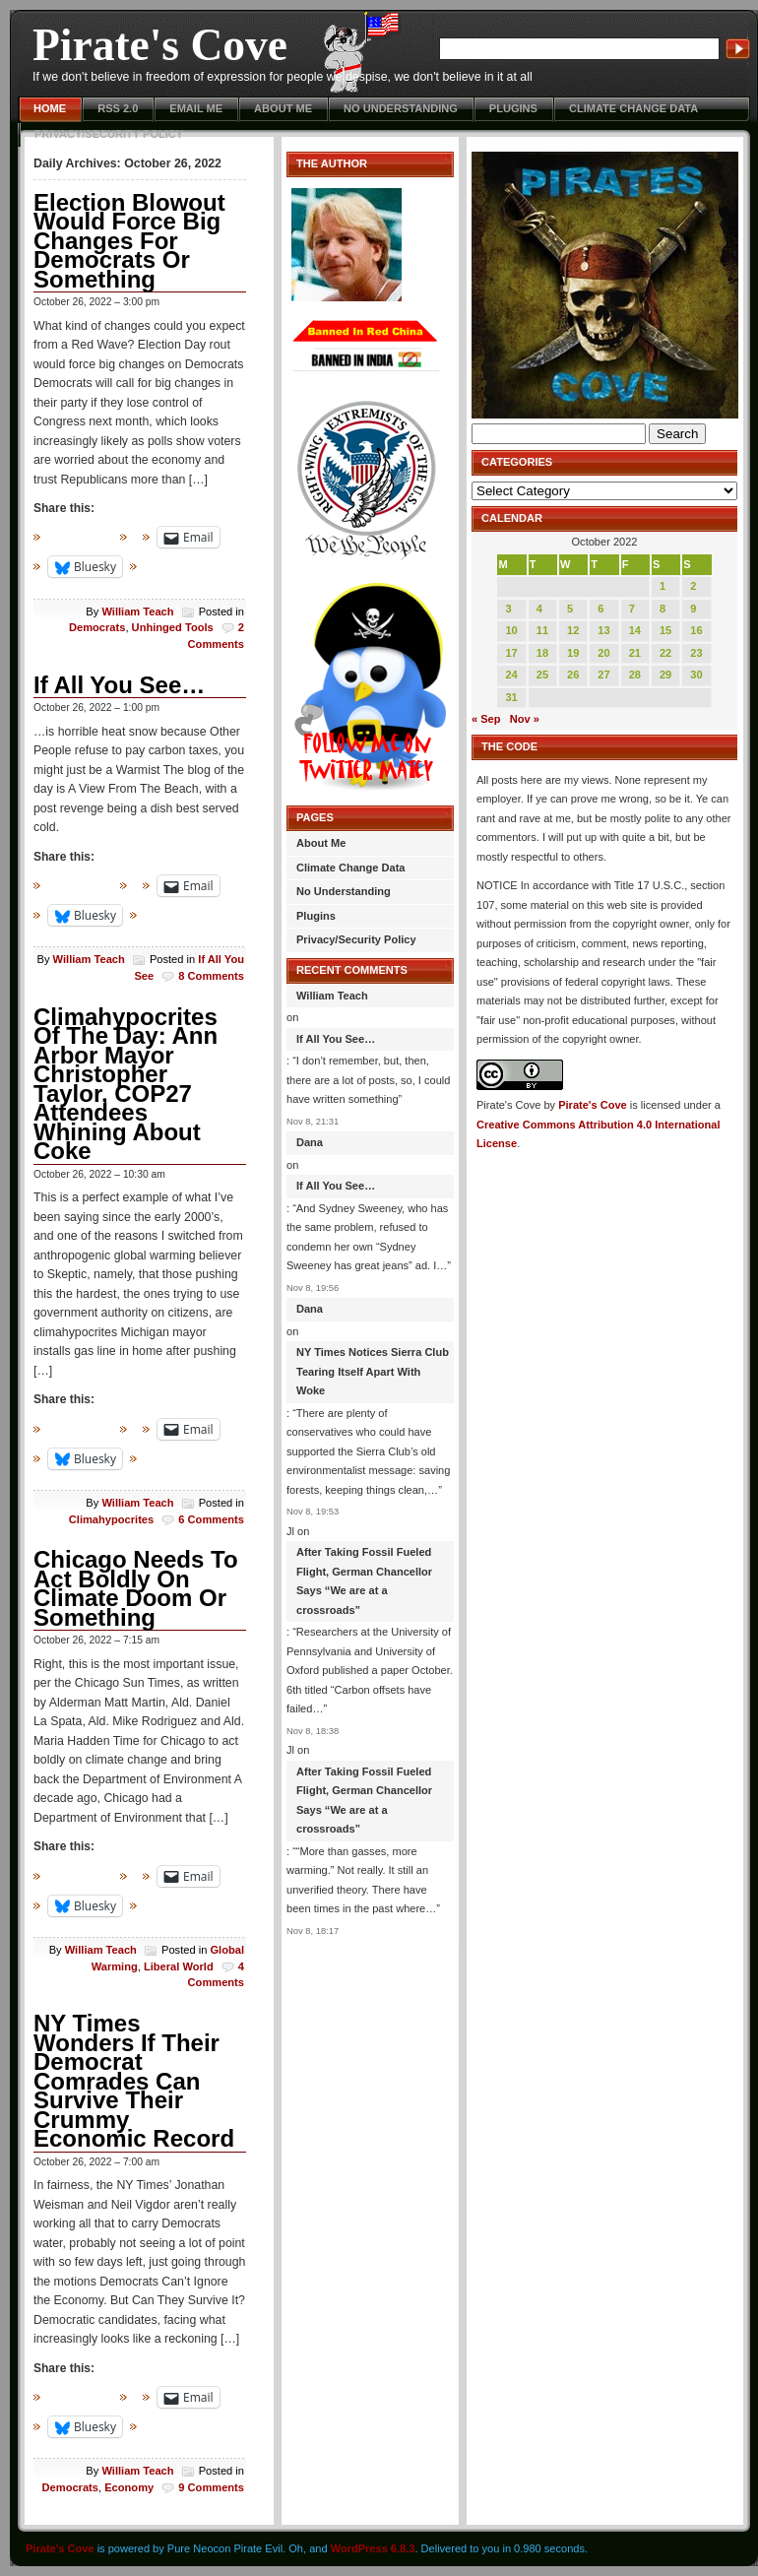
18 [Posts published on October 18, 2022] (542, 653)
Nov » (524, 719)
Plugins (513, 108)
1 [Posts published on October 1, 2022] (662, 586)
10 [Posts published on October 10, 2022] (511, 630)
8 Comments (211, 976)
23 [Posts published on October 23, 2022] (696, 653)
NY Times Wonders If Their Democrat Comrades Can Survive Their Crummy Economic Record (133, 2081)
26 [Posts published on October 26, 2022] (573, 674)
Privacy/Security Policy (108, 134)
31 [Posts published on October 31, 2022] (511, 697)
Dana (309, 1142)
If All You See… (119, 685)
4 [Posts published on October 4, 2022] (539, 608)
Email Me (195, 108)
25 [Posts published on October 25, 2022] (542, 674)
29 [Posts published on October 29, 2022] (665, 674)
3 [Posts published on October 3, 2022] (508, 608)
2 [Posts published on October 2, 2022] (693, 586)
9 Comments (211, 2487)
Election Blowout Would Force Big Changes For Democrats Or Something (129, 240)
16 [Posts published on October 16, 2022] (696, 630)
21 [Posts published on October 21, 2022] (635, 653)
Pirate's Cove (159, 45)
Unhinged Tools (173, 627)
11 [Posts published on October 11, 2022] (542, 630)
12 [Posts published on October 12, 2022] (573, 630)
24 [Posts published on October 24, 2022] (511, 674)
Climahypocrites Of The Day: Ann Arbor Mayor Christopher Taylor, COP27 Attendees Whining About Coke (125, 1084)
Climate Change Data (633, 108)
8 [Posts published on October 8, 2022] (662, 608)
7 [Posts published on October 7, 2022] (632, 608)
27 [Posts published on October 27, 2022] (603, 674)
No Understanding (401, 108)
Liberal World (179, 1966)
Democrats (97, 627)
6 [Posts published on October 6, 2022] (600, 608)
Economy (129, 2487)
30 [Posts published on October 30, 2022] (696, 674)
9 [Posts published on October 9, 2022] (693, 608)
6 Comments (211, 1519)
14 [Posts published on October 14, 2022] (635, 630)
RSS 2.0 (117, 108)
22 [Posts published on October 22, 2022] (665, 653)
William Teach (137, 611)
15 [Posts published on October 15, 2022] (665, 630)
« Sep (486, 719)
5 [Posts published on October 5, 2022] (570, 608)
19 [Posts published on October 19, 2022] (573, 653)
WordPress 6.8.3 (373, 2548)
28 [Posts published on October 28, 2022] (635, 674)
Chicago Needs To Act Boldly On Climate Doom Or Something (135, 1588)
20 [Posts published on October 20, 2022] (603, 653)
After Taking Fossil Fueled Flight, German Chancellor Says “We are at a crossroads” (364, 1581)
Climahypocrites (111, 1519)
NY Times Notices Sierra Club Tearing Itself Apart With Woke (372, 1371)
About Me (283, 108)
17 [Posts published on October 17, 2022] (511, 653)
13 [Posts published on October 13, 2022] (603, 630)
